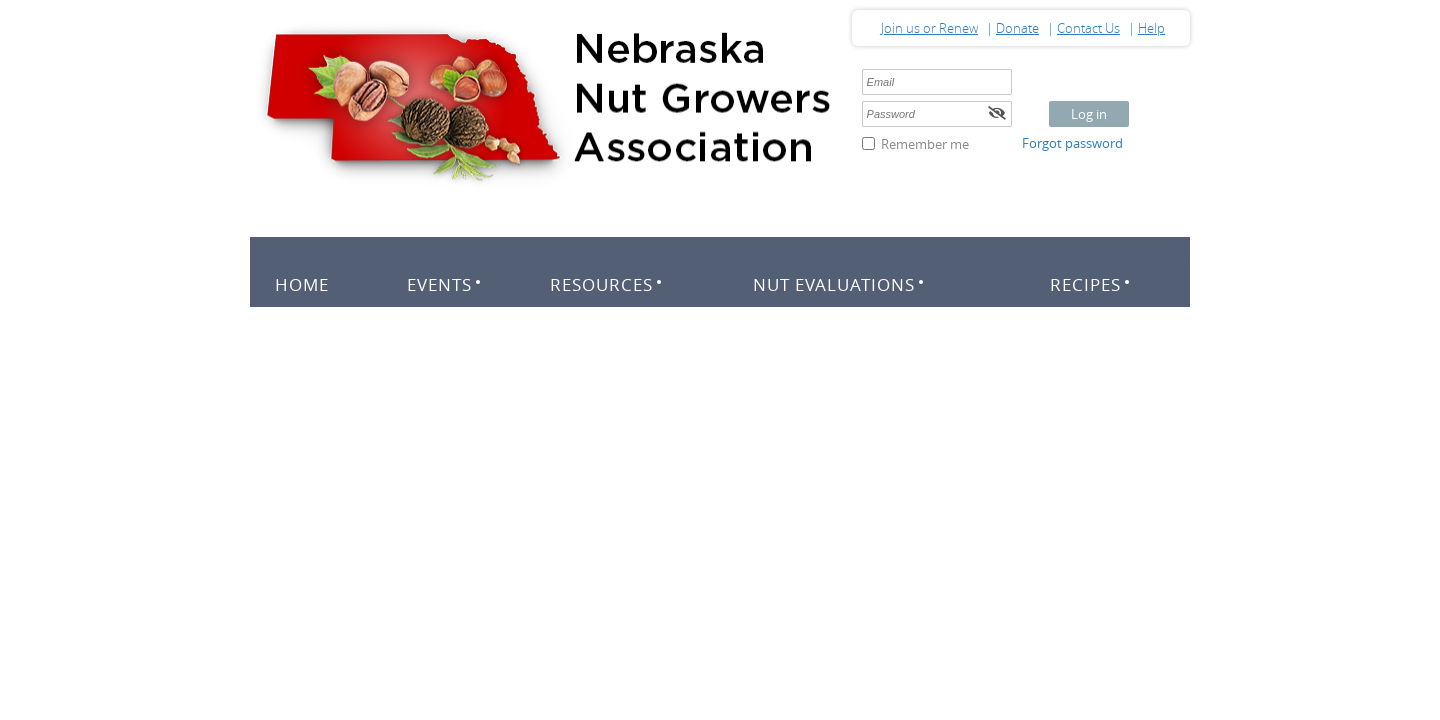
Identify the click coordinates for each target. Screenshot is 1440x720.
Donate (1017, 28)
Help (1151, 28)
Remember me (925, 144)
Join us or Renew (929, 28)
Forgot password (1072, 143)
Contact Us (1088, 28)
